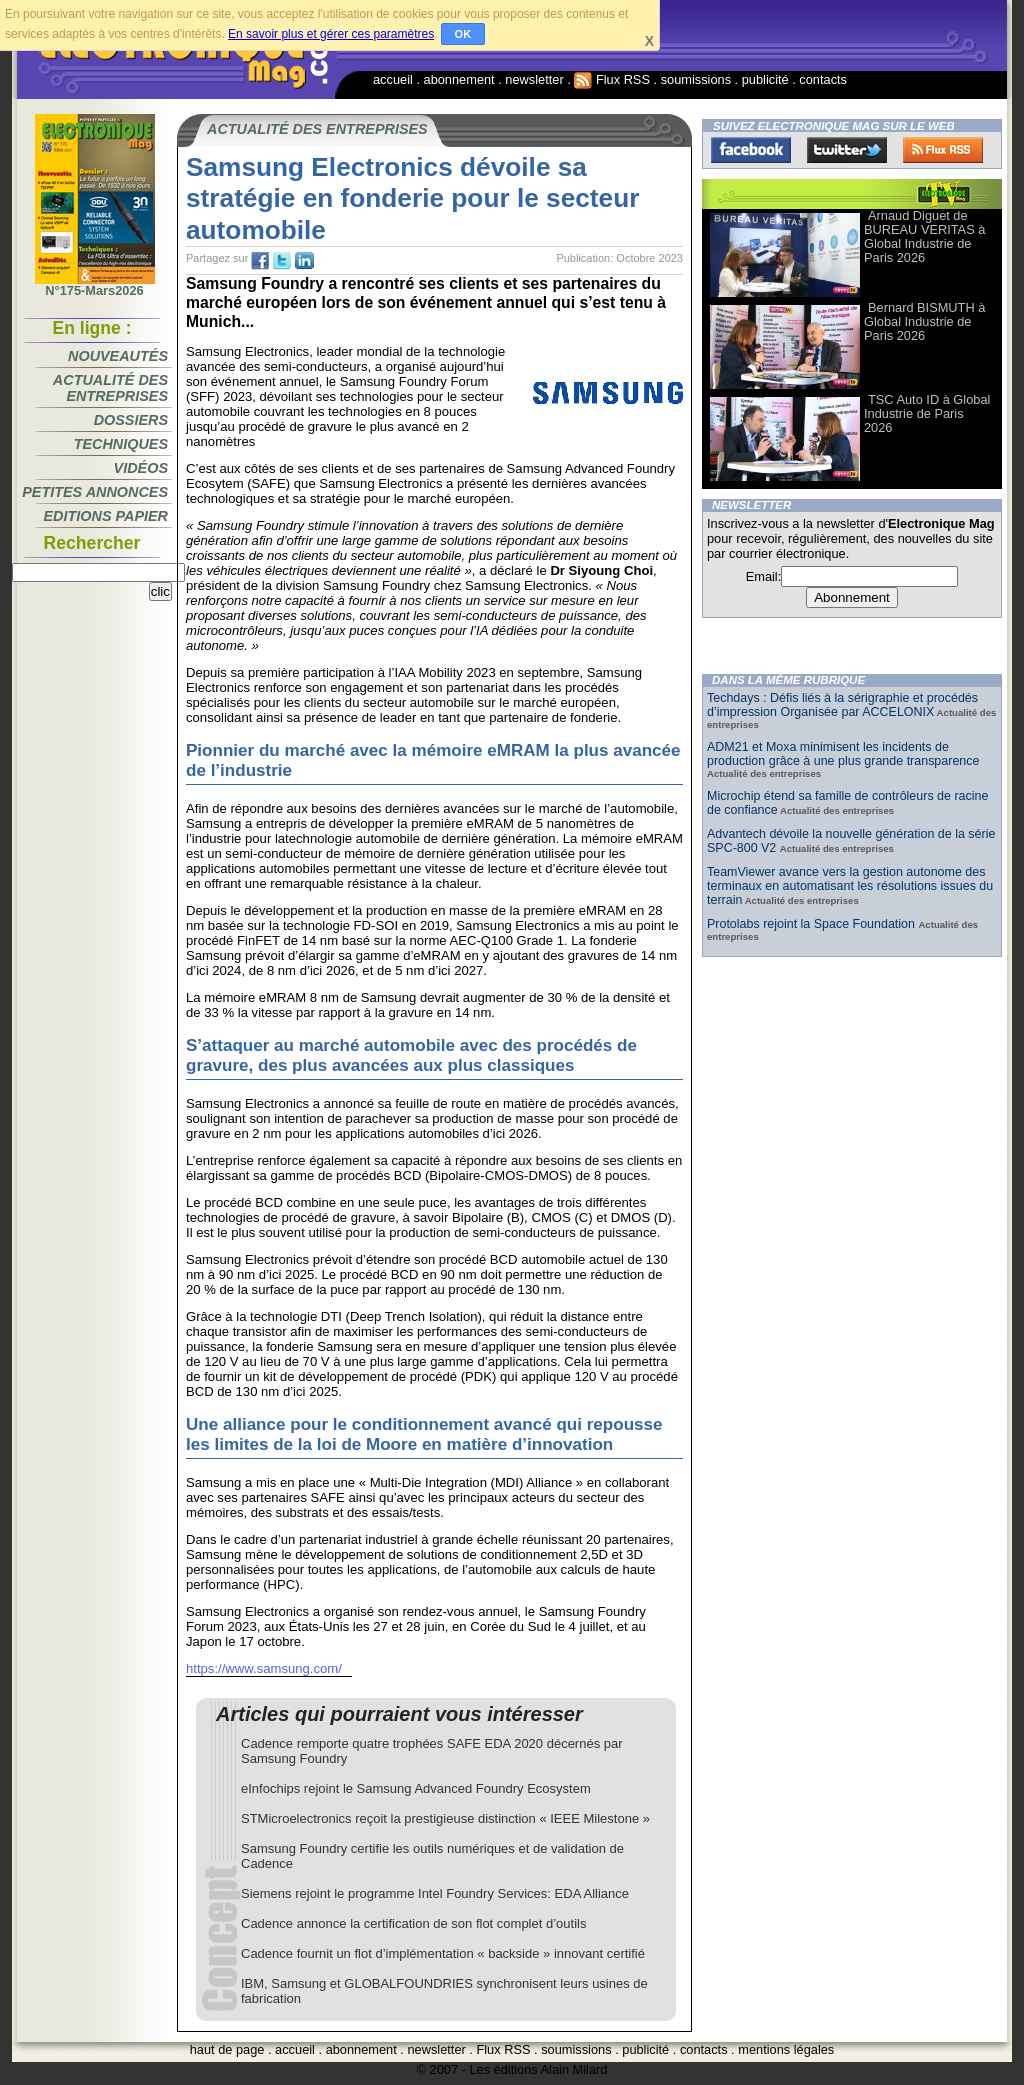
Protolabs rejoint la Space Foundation (812, 924)
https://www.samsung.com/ (264, 1668)
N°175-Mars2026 (95, 285)
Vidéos (141, 468)
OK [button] (463, 34)
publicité (765, 79)
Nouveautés (118, 356)
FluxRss (943, 150)
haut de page (227, 2049)
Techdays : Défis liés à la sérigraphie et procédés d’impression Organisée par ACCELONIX (842, 705)
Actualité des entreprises (110, 388)
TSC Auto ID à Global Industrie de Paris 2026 (927, 413)
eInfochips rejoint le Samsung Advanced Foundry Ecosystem (416, 1788)
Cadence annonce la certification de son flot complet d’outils (413, 1923)
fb (260, 261)
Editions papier (106, 516)
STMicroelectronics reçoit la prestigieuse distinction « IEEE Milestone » (445, 1818)
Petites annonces (95, 492)
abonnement (459, 79)
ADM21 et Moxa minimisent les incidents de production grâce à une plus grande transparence (843, 754)
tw (282, 261)
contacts (823, 79)
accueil (393, 79)
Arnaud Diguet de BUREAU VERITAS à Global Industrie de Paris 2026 (924, 236)
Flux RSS (612, 79)
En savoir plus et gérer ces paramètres (331, 34)
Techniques (121, 444)
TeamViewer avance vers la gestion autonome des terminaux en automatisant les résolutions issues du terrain (850, 886)
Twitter (847, 150)
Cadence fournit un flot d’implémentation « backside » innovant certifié (443, 1953)
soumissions (696, 79)
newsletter (534, 79)
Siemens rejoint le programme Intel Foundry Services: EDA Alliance (435, 1893)
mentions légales (786, 2049)
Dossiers (131, 420)
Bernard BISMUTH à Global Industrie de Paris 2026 (924, 321)
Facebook (751, 150)
